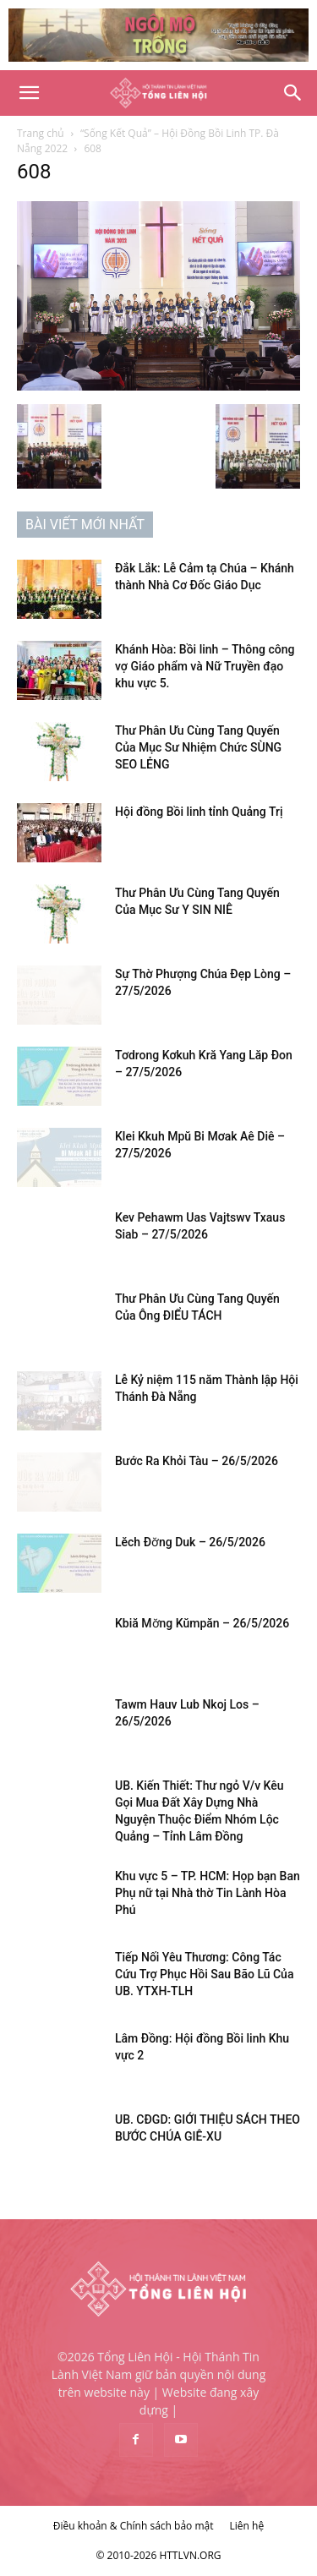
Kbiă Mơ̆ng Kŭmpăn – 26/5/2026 (202, 1623)
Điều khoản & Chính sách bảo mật (133, 2526)
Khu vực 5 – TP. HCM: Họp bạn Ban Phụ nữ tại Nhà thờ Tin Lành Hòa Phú (207, 1893)
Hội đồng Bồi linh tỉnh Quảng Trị (199, 811)
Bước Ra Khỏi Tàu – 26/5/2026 (196, 1461)
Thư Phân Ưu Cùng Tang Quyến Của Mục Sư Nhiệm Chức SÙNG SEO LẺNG (198, 747)
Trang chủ (40, 133)
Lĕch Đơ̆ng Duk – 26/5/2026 (190, 1542)
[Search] (293, 93)
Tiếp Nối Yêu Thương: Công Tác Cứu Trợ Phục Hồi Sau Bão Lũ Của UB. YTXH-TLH (204, 1974)
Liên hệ (247, 2526)
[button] (29, 93)
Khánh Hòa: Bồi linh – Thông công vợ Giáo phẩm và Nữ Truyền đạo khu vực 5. (204, 666)
